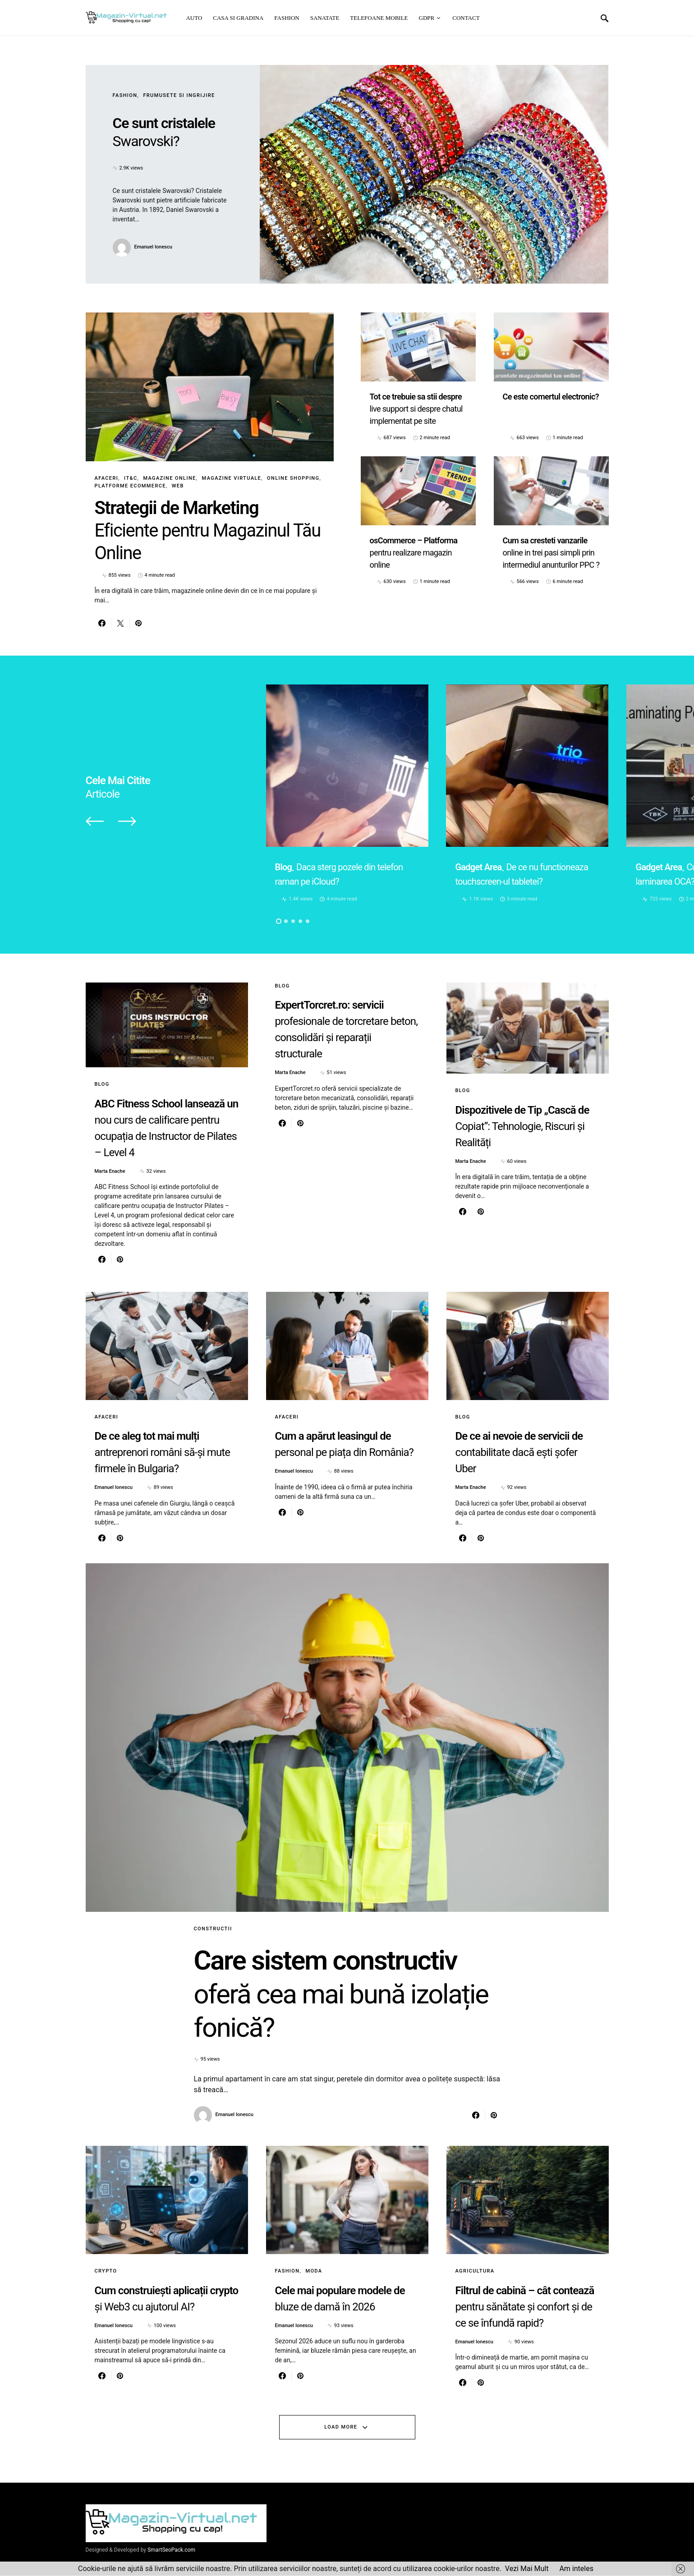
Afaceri (107, 478)
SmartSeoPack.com (171, 2550)
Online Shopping (293, 478)
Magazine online (169, 478)
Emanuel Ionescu (153, 247)
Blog (102, 1084)
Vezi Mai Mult (527, 2568)
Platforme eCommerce (130, 486)
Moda (313, 2271)
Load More (340, 2427)
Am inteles (576, 2568)
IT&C (130, 478)
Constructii (213, 1929)
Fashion (125, 95)
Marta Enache (110, 1171)
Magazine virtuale (232, 478)
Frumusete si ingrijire (179, 95)
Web (178, 486)
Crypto (106, 2271)
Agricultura (475, 2271)
